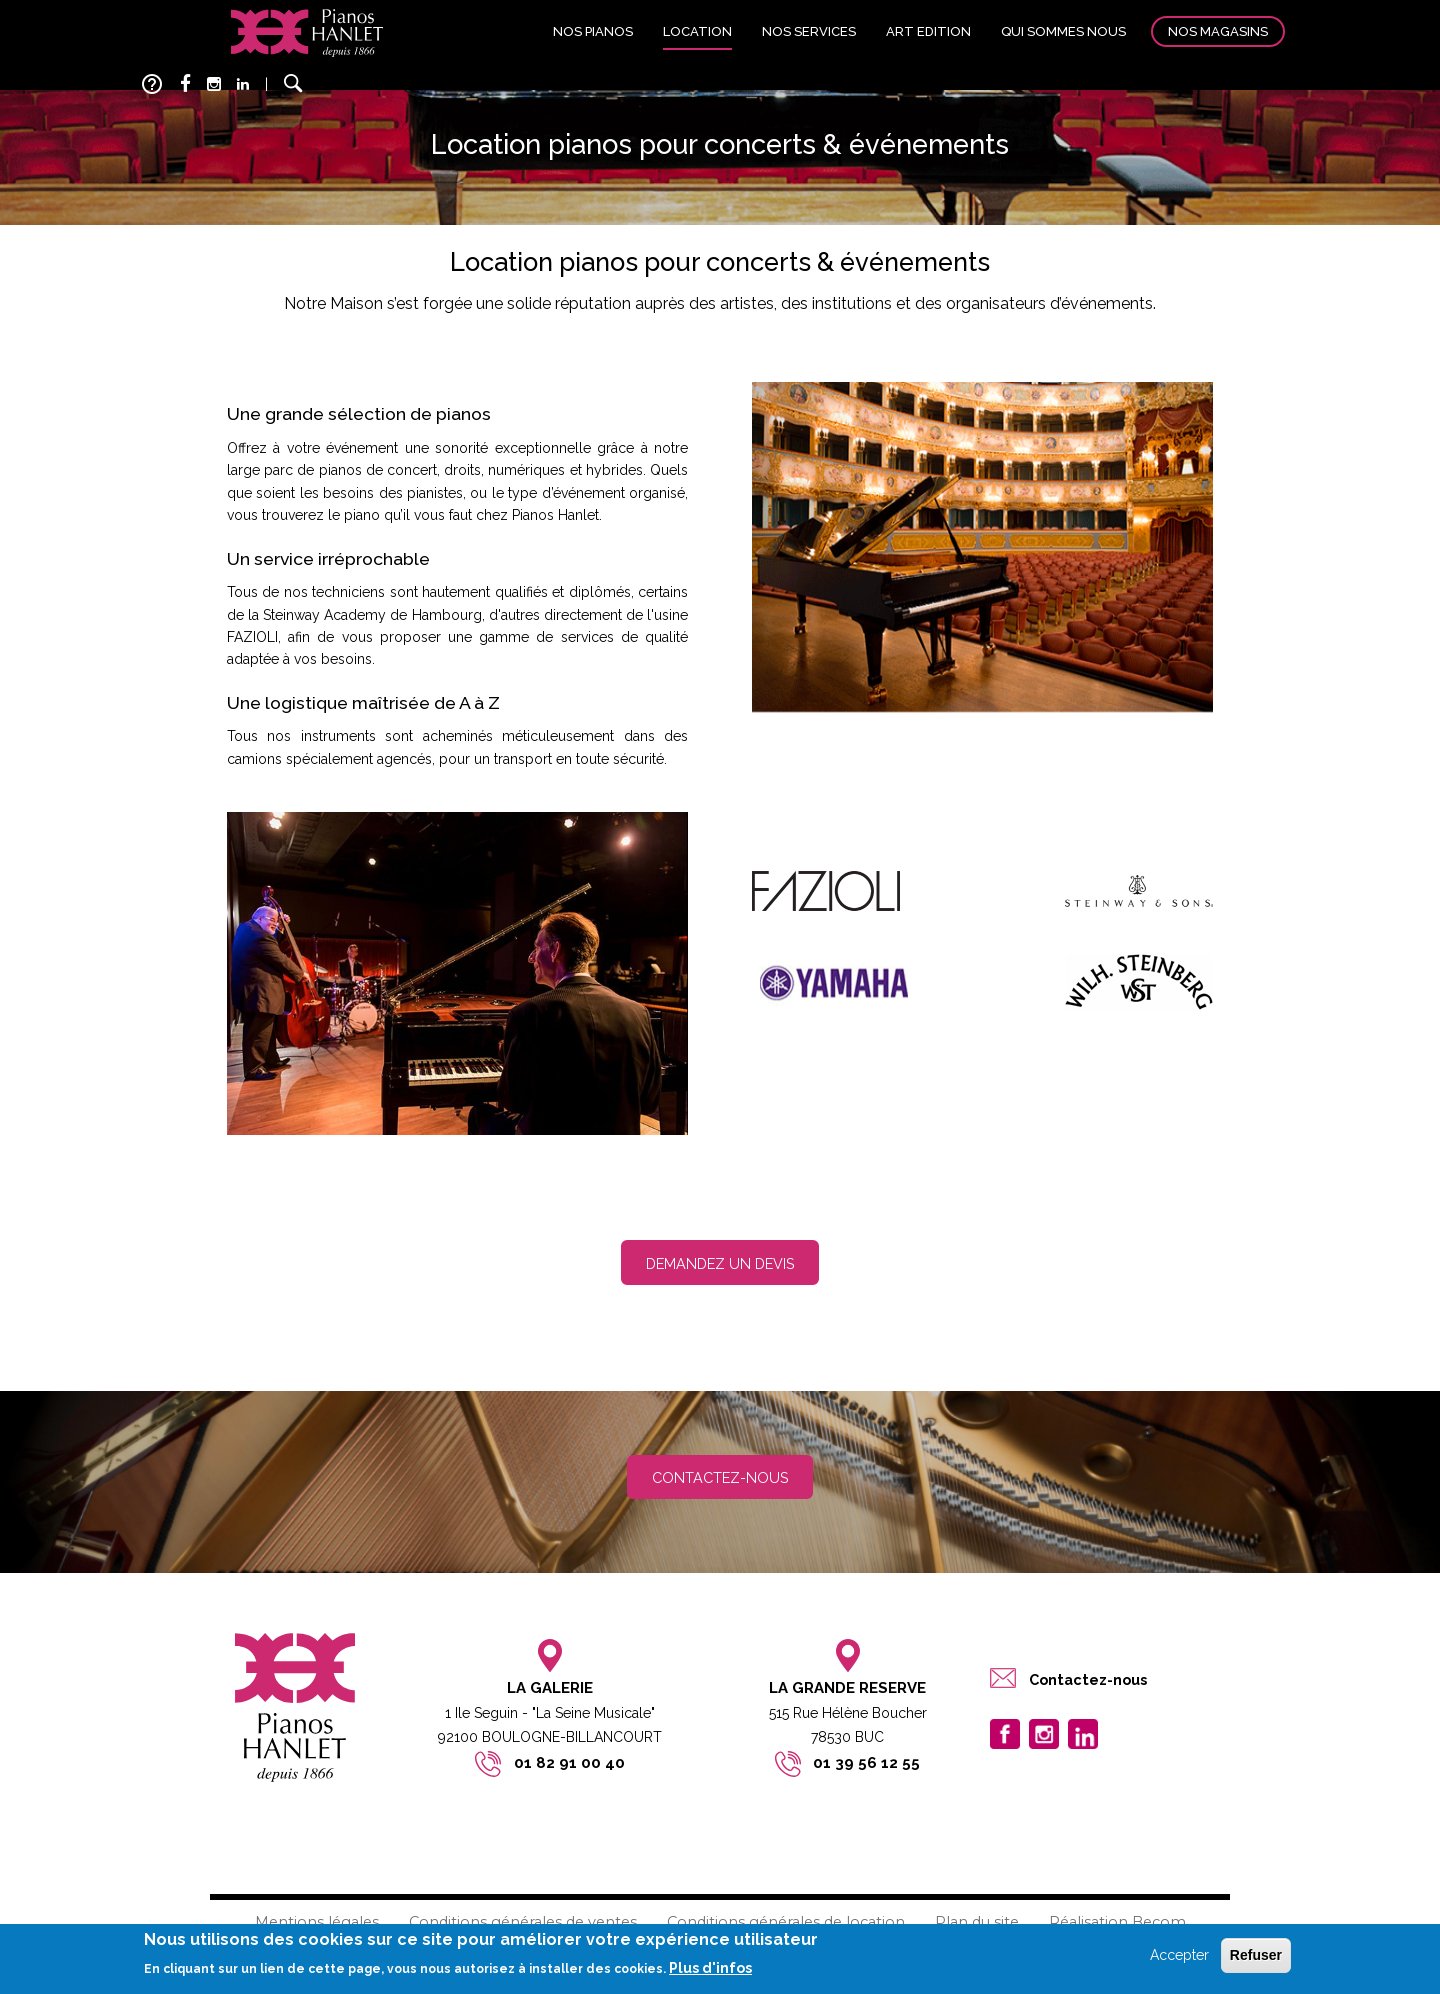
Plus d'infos (710, 1968)
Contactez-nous (720, 1477)
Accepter (1179, 1955)
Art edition (928, 31)
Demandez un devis (720, 1263)
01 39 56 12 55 (866, 1763)
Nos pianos (593, 31)
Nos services (809, 31)
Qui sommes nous (1063, 31)
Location (697, 31)
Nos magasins (1218, 31)
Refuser (1256, 1955)
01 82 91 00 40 (569, 1763)
